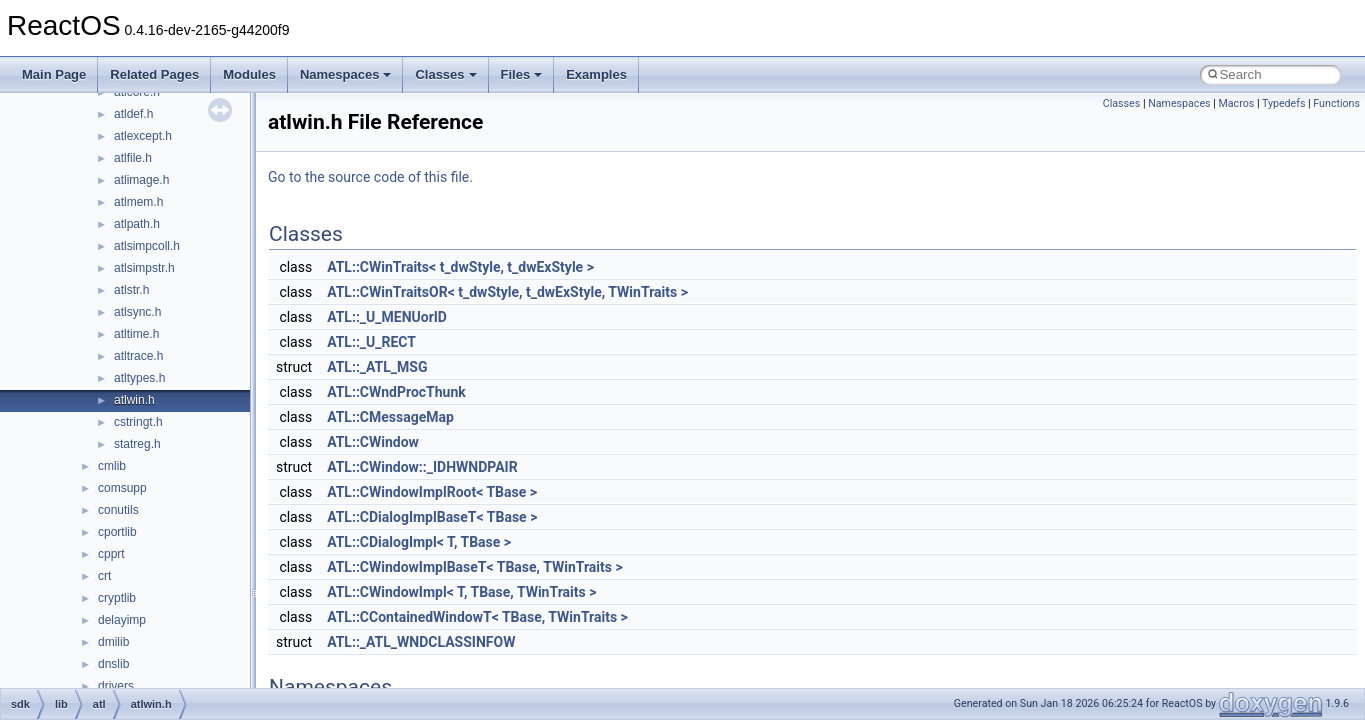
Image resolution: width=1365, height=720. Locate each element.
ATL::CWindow (373, 442)
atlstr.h (131, 290)
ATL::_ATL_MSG (377, 367)
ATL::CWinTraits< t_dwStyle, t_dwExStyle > (460, 267)
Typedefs (1284, 103)
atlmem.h (138, 202)
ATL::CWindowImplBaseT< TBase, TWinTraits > (475, 567)
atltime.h (136, 334)
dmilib (113, 642)
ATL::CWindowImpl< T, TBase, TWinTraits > (461, 592)
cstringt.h (138, 422)
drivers (116, 686)
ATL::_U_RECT (371, 342)
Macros (1236, 103)
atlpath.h (137, 224)
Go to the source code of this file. (370, 177)
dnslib (113, 664)
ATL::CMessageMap (390, 417)
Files (522, 74)
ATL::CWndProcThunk (396, 392)
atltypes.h (139, 378)
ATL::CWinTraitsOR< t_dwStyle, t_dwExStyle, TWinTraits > (507, 292)
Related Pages (154, 74)
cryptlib (117, 598)
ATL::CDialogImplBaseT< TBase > (432, 517)
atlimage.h (141, 180)
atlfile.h (133, 158)
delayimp (122, 620)
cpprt (111, 554)
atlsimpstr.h (144, 268)
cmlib (112, 466)
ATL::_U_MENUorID (387, 317)
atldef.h (133, 114)
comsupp (122, 488)
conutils (118, 510)
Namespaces (346, 74)
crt (104, 576)
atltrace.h (138, 356)
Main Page (54, 74)
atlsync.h (137, 312)
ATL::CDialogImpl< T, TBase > (419, 542)
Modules (249, 74)
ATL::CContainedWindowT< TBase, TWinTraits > (477, 617)
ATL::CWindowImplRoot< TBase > (432, 492)
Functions (1336, 103)
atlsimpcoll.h (147, 246)
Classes (445, 74)
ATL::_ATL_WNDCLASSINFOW (421, 642)
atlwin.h (134, 400)
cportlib (117, 532)
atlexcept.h (143, 136)
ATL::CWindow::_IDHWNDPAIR (422, 467)
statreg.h (137, 444)
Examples (596, 74)
